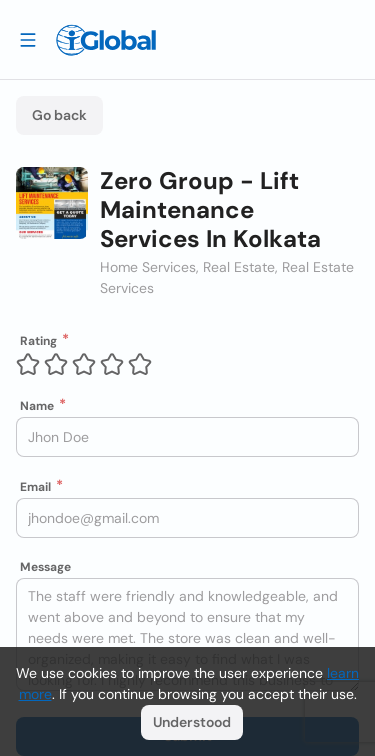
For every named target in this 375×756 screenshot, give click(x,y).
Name (37, 406)
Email (35, 487)
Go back (59, 115)
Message (45, 567)
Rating (38, 341)
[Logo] (106, 40)
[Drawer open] (28, 39)
